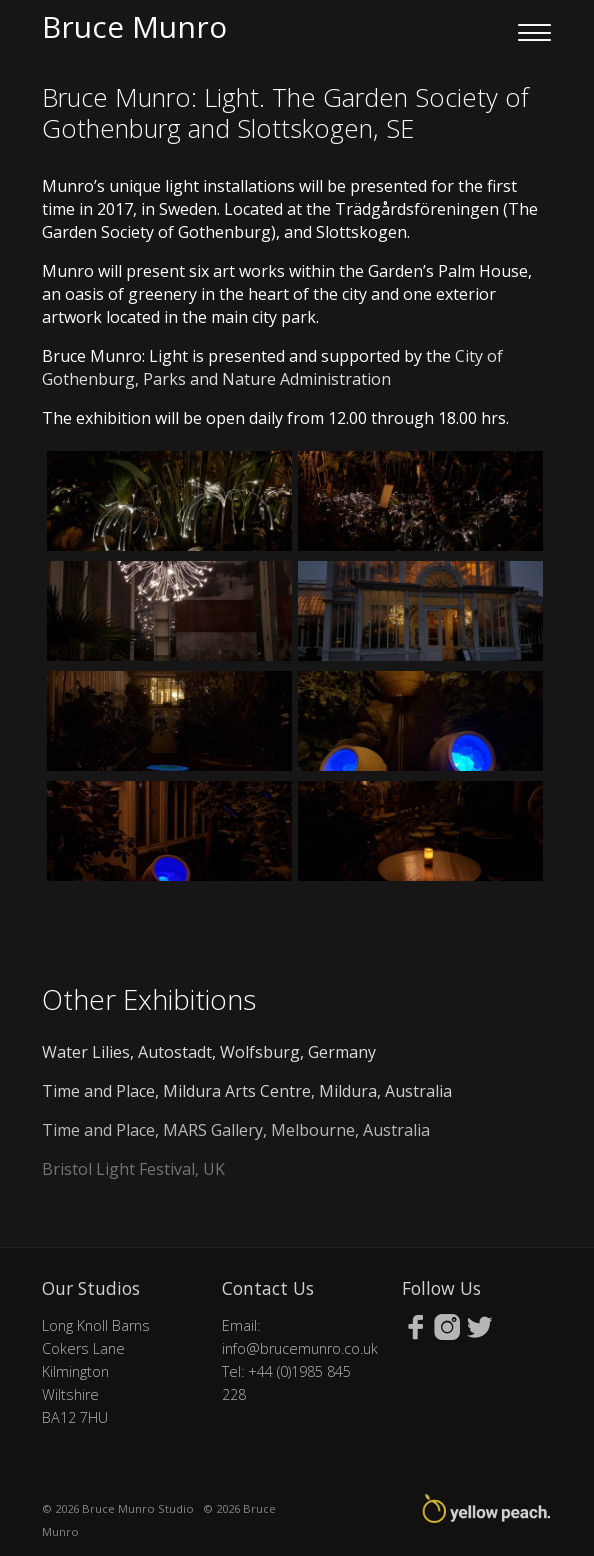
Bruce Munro (134, 26)
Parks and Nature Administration (267, 379)
